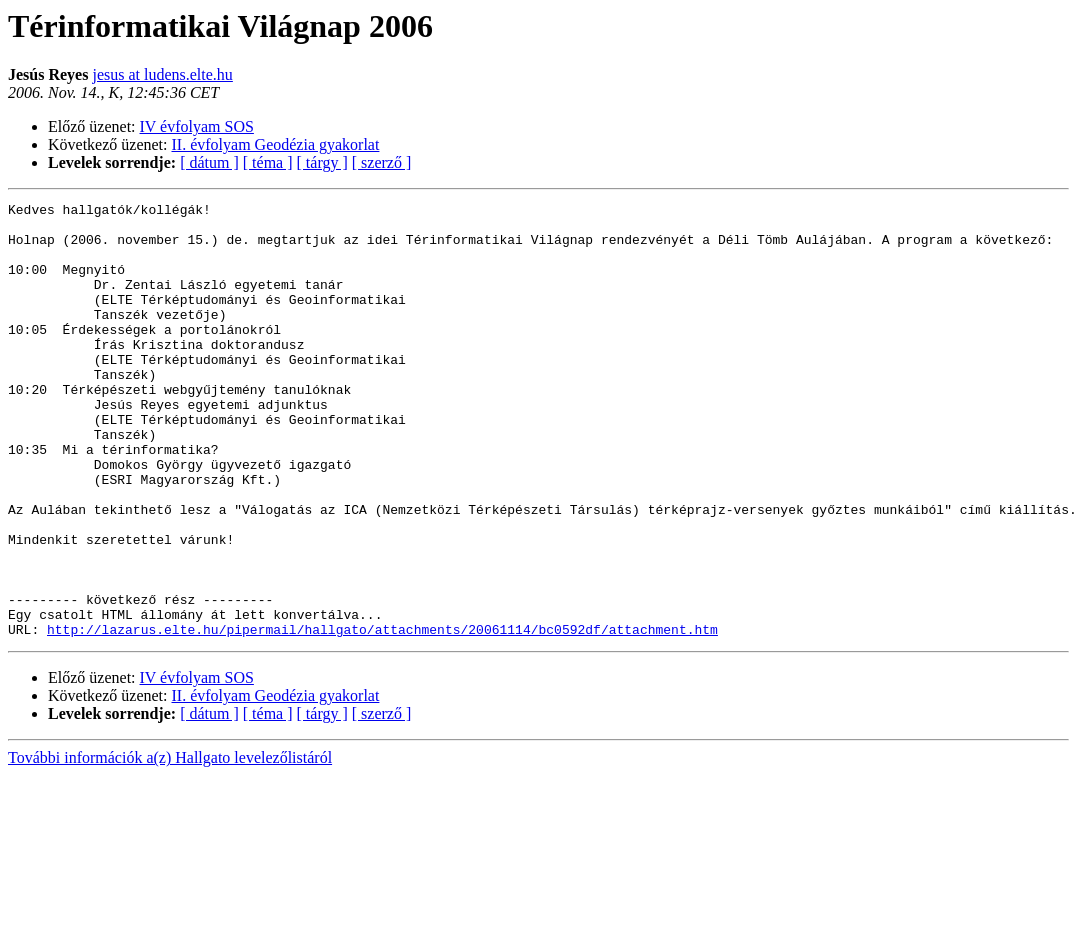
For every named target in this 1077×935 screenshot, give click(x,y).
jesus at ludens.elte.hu (162, 74)
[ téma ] (268, 162)
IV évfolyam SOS (197, 126)
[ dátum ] (209, 162)
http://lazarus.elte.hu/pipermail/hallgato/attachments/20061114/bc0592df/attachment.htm (382, 716)
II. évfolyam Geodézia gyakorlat (276, 144)
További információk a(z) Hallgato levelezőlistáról (170, 844)
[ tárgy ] (322, 162)
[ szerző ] (382, 162)
